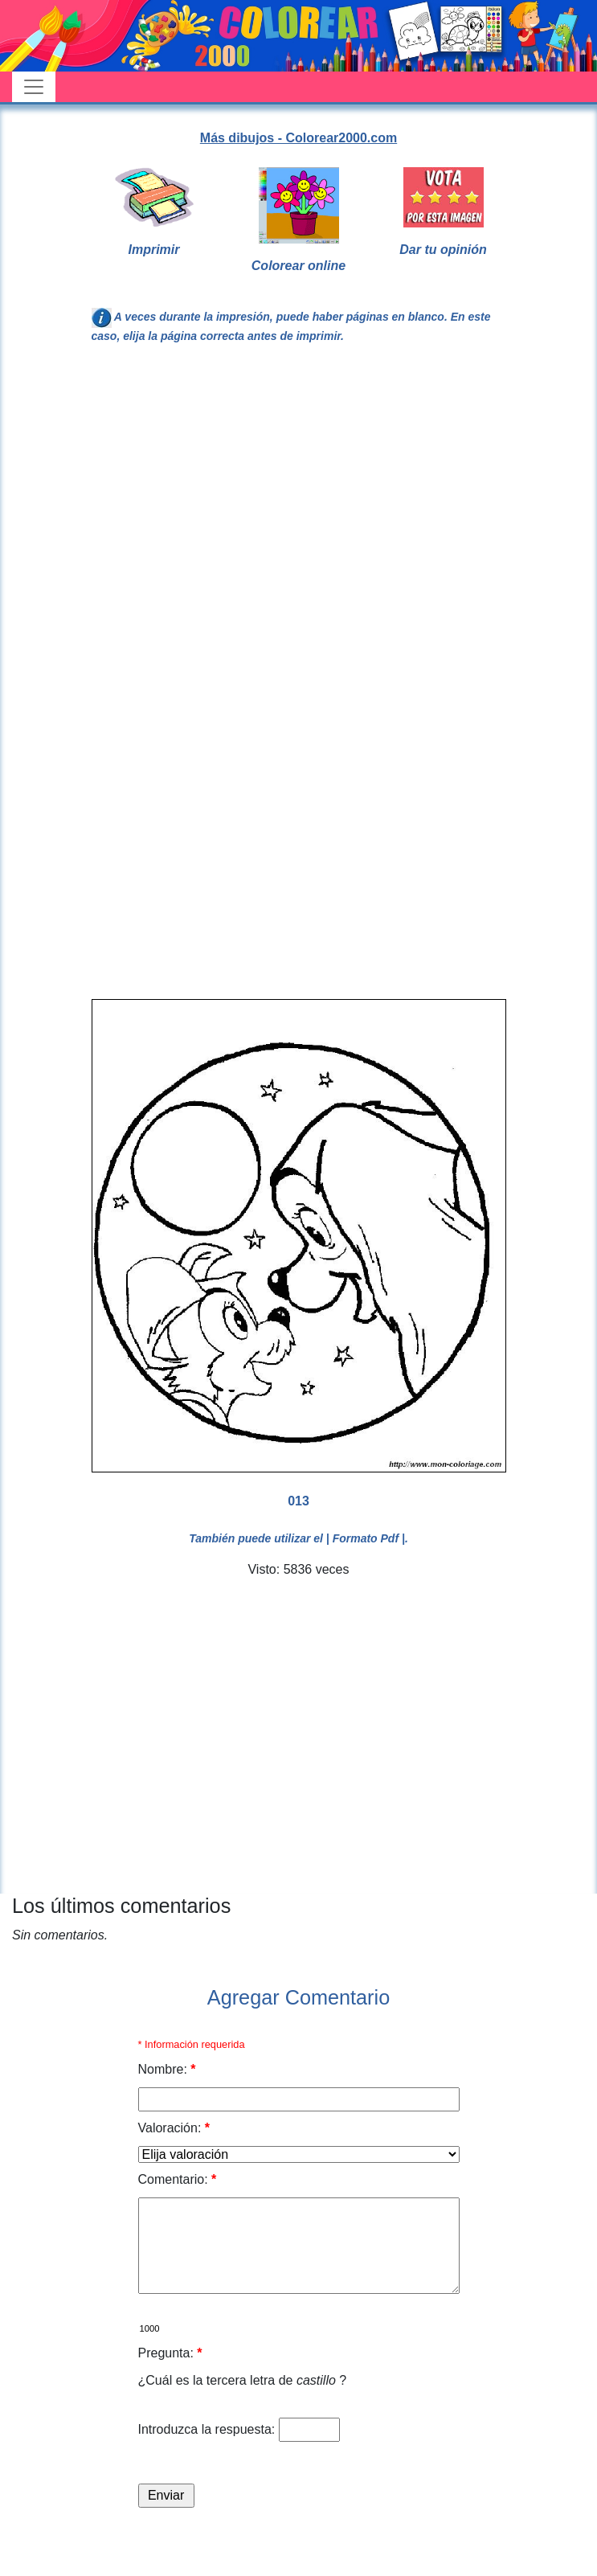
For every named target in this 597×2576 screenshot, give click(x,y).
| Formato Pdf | (365, 1538)
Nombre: (167, 2069)
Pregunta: (170, 2353)
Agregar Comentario (298, 1997)
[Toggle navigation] (33, 87)
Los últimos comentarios (121, 1905)
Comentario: (177, 2179)
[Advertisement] (232, 527)
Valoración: (174, 2128)
